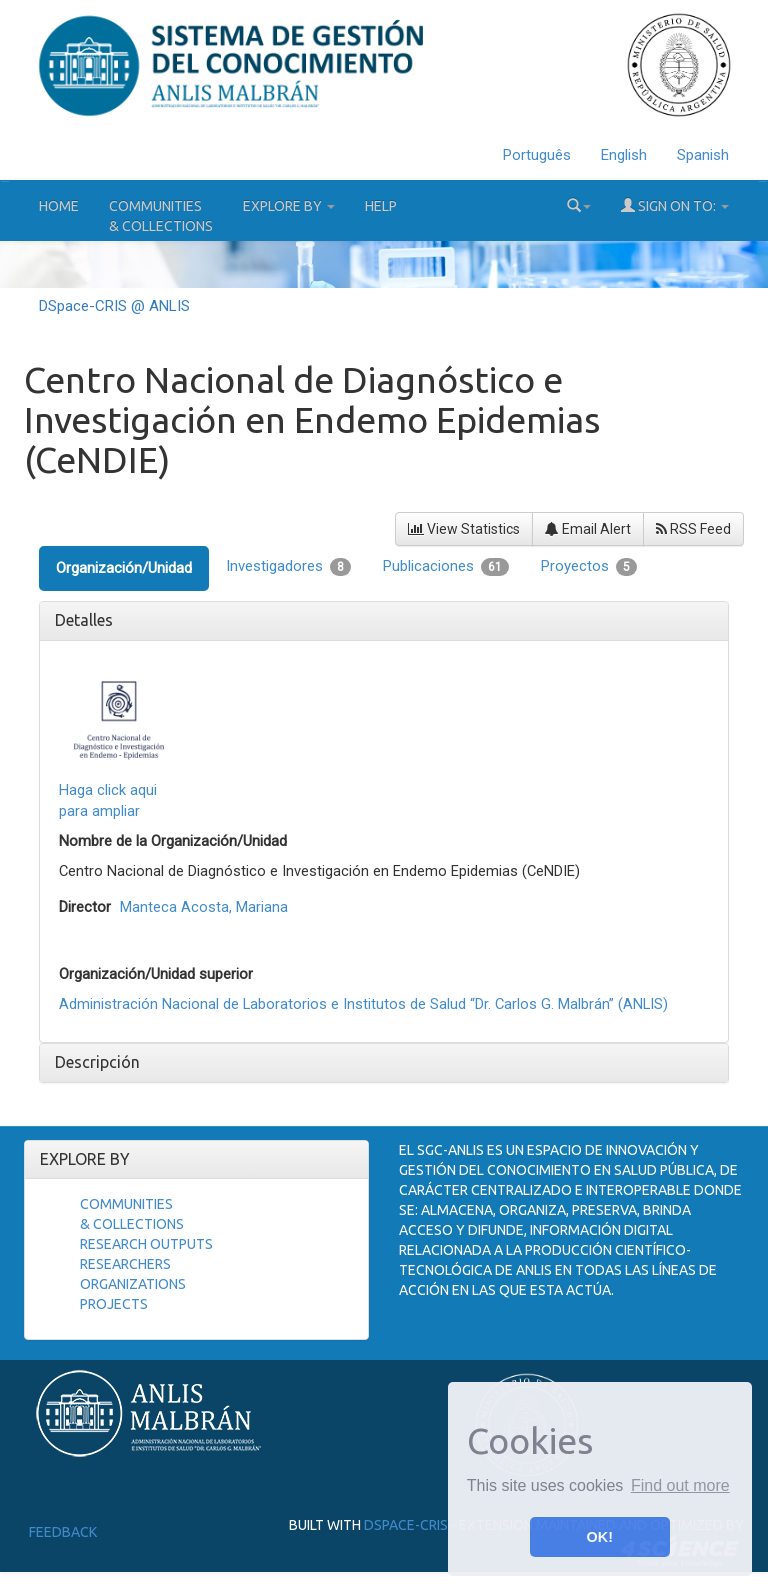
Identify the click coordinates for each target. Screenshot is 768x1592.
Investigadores (288, 566)
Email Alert (588, 529)
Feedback (63, 1532)
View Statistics (464, 529)
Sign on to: (675, 205)
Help (381, 206)
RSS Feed (693, 529)
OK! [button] (600, 1537)
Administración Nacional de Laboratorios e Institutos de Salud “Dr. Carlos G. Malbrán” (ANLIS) (363, 1004)
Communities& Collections (161, 216)
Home (59, 206)
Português (537, 155)
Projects (114, 1304)
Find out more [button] (680, 1485)
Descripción (97, 1062)
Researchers (125, 1264)
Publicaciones (446, 566)
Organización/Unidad (124, 568)
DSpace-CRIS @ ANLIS (114, 306)
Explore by (289, 206)
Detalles (84, 620)
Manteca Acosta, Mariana (204, 907)
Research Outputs (146, 1244)
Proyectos (589, 566)
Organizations (133, 1284)
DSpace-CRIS (406, 1525)
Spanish (703, 155)
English (624, 155)
